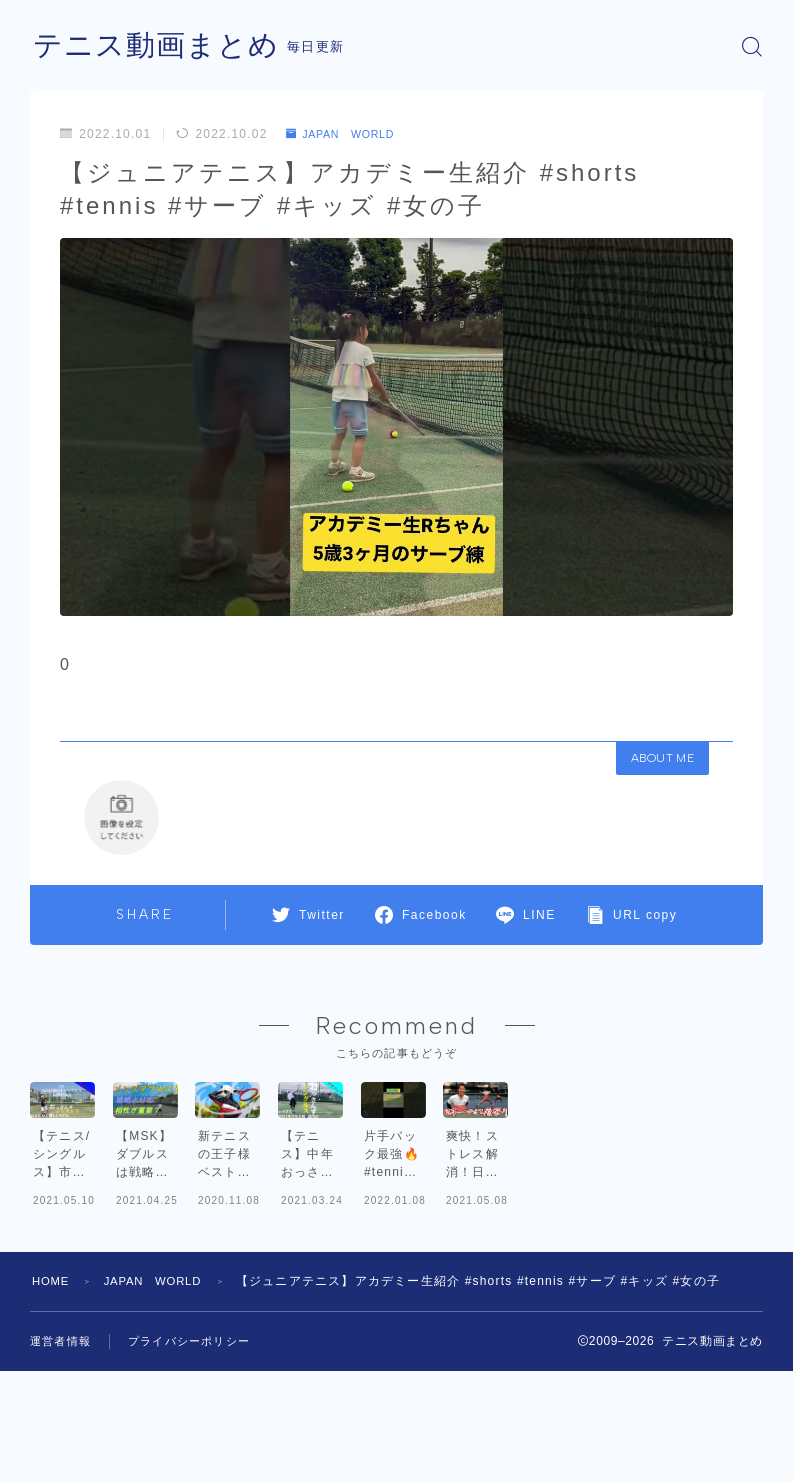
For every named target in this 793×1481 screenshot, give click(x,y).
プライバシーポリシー (189, 1448)
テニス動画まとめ (160, 46)
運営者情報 (60, 1448)
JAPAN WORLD (347, 134)
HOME (52, 1388)
